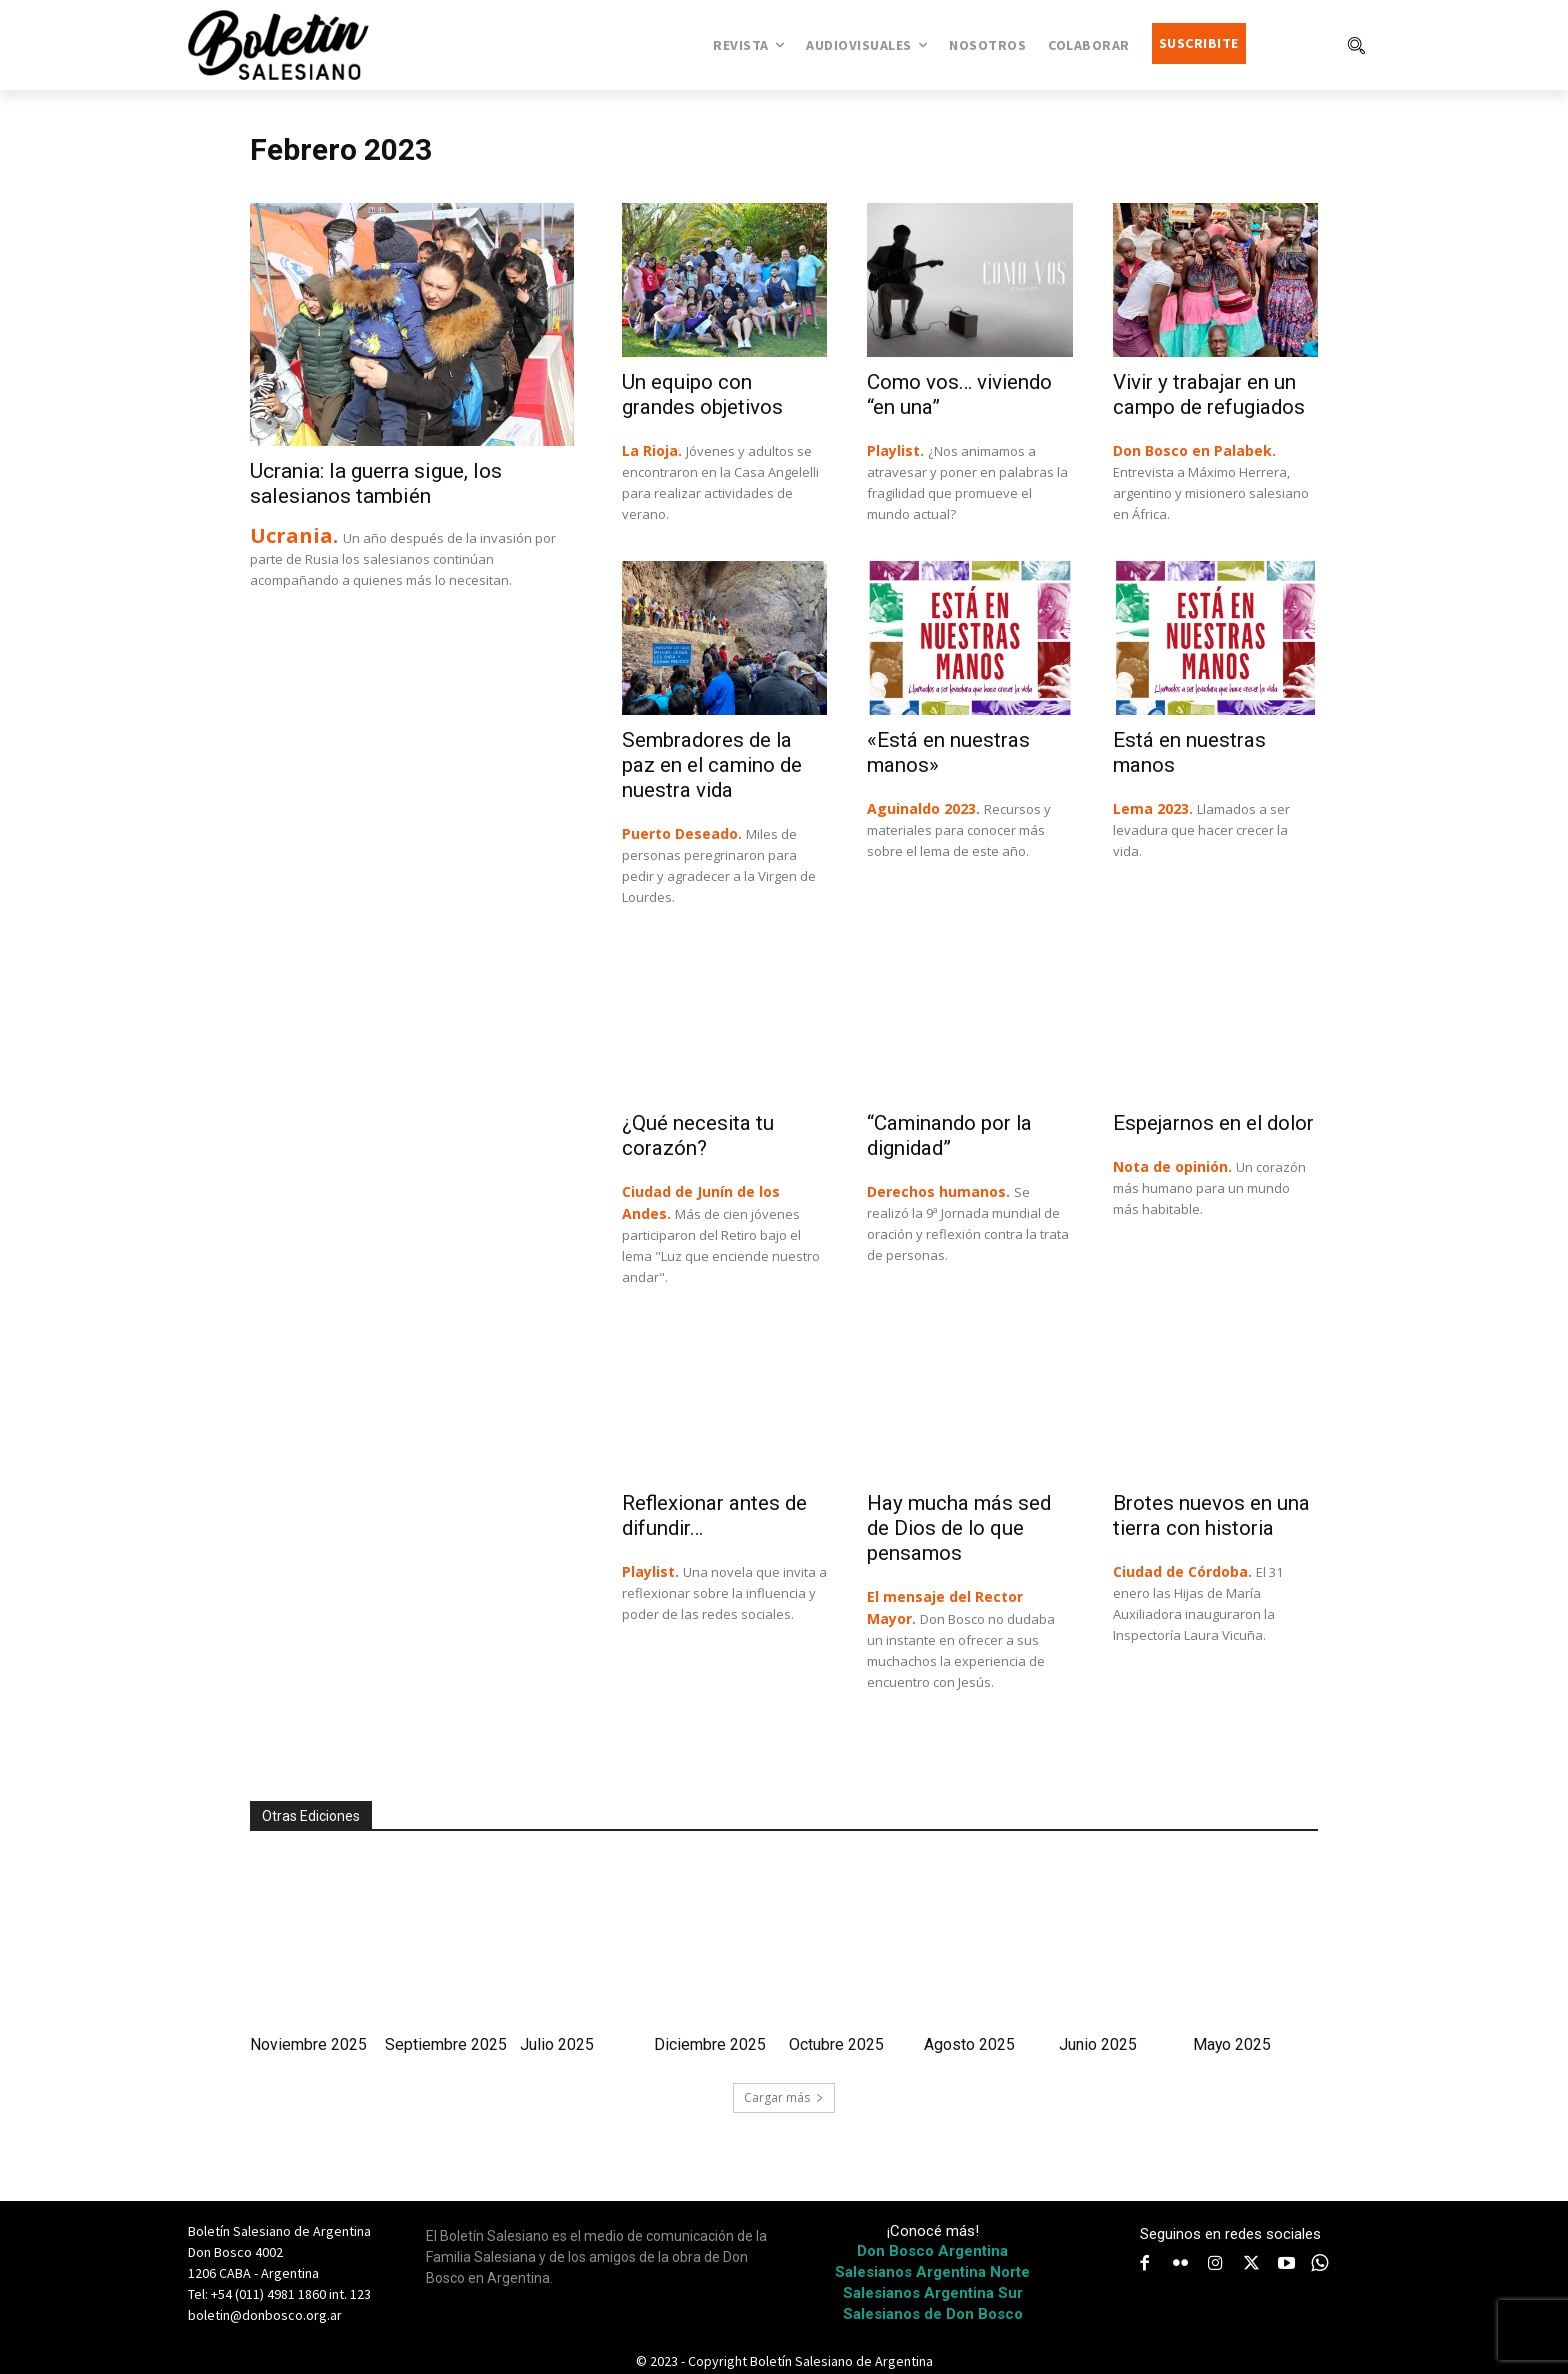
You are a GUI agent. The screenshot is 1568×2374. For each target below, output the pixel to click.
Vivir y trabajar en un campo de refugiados (1211, 394)
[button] (1356, 45)
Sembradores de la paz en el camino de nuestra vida (714, 765)
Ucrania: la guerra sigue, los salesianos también (376, 483)
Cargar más (784, 2097)
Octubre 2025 (836, 2044)
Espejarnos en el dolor (1215, 1123)
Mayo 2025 (1232, 2044)
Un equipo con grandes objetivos (704, 394)
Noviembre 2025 (308, 2044)
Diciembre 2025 (710, 2044)
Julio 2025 (557, 2044)
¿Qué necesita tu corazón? (698, 1135)
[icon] (1320, 2263)
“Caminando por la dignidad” (951, 1135)
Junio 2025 (1098, 2044)
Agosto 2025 (969, 2044)
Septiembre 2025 (446, 2044)
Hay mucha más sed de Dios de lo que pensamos (960, 1528)
